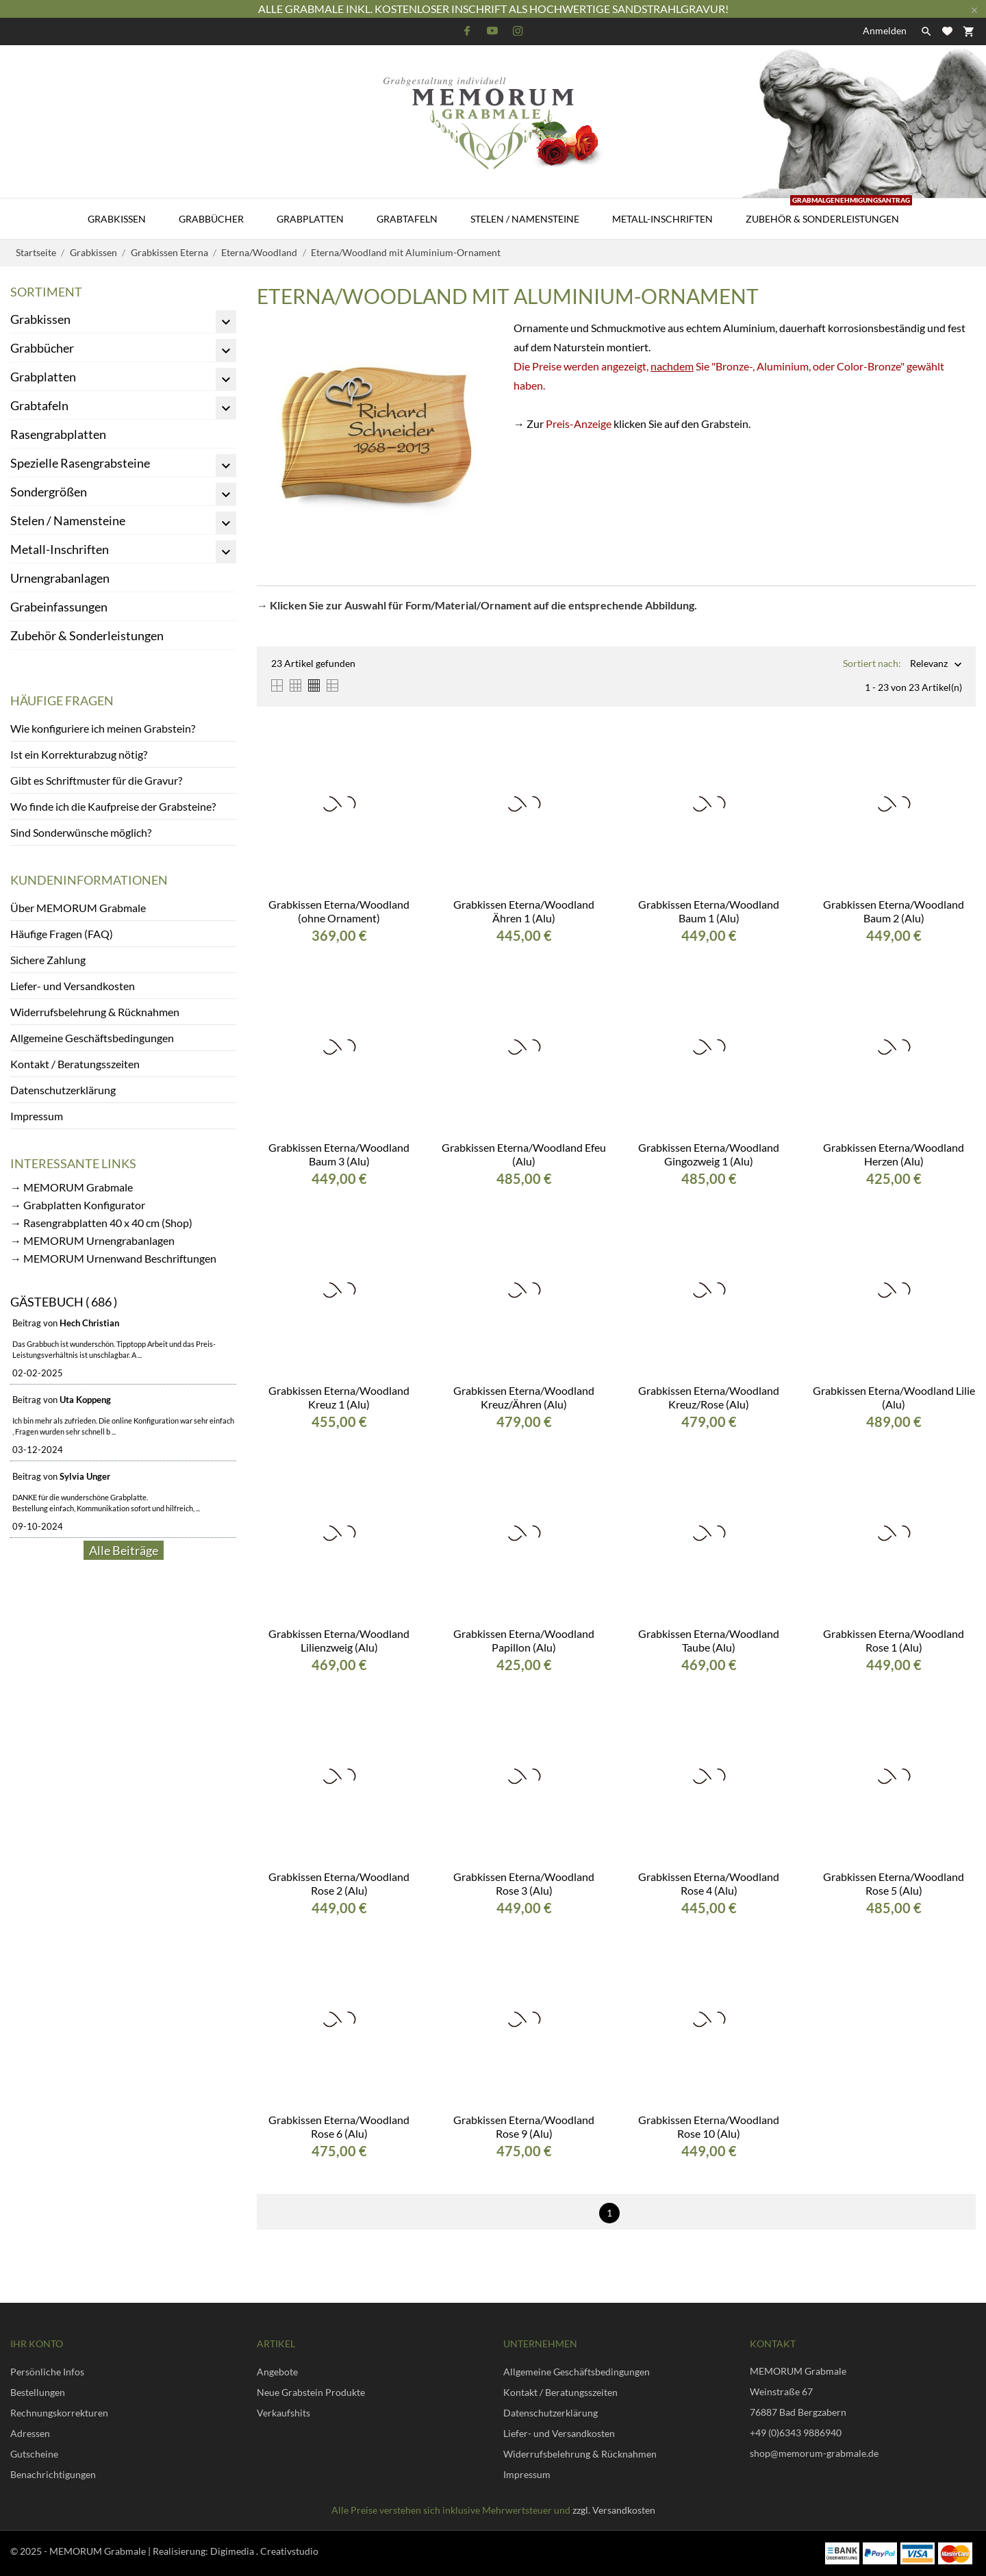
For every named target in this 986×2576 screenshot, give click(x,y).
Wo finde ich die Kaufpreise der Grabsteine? (113, 806)
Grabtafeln (407, 219)
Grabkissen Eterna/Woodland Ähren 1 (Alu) (523, 911)
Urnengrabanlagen (60, 577)
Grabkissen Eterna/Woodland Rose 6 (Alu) (338, 2126)
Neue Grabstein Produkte (311, 2392)
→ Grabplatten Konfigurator (77, 1204)
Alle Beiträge (123, 1550)
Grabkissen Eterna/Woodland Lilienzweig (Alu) (338, 1640)
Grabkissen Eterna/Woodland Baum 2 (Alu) (893, 911)
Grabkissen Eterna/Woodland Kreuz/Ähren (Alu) (523, 1397)
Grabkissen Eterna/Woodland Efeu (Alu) (524, 1154)
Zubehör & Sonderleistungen (829, 212)
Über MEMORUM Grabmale (78, 907)
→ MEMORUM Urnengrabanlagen (92, 1240)
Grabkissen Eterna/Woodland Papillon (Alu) (523, 1640)
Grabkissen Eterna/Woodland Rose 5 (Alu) (893, 1883)
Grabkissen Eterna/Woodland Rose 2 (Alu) (338, 1883)
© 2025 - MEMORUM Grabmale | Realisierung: (110, 2551)
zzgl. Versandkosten (613, 2510)
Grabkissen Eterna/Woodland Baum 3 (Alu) (338, 1154)
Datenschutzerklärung (63, 1089)
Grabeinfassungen (59, 606)
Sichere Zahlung (48, 959)
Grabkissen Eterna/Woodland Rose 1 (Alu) (893, 1640)
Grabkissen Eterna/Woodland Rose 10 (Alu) (708, 2126)
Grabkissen (117, 219)
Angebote (277, 2371)
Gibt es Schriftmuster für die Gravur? (96, 780)
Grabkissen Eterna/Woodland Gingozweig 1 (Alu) (708, 1154)
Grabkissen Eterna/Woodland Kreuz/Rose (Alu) (708, 1397)
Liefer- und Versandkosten (72, 985)
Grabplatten (310, 219)
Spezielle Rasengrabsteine (80, 462)
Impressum (36, 1115)
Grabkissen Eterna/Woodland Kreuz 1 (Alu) (338, 1397)
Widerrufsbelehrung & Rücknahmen (94, 1011)
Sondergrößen (48, 491)
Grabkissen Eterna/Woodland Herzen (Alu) (893, 1154)
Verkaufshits (283, 2413)
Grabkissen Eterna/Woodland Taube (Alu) (708, 1640)
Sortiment (46, 291)
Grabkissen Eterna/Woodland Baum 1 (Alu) (708, 911)
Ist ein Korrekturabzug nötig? (78, 754)
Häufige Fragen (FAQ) (61, 933)
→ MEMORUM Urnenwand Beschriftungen (113, 1258)
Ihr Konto (36, 2343)
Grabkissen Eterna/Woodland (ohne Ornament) (338, 911)
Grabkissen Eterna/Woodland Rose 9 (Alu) (523, 2126)
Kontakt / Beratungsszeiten (75, 1063)
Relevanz (929, 664)
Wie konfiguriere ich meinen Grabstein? (102, 728)
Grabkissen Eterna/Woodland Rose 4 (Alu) (708, 1883)
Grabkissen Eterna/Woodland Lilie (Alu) (894, 1397)
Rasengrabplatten (58, 434)
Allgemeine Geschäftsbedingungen (92, 1037)
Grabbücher (211, 219)
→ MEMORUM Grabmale (71, 1187)
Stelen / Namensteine (524, 219)
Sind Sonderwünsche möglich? (80, 832)
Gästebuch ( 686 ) (63, 1301)
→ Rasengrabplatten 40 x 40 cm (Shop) (101, 1222)
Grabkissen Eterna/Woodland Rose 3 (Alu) (523, 1883)
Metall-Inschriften (662, 219)
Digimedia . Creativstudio (264, 2551)
